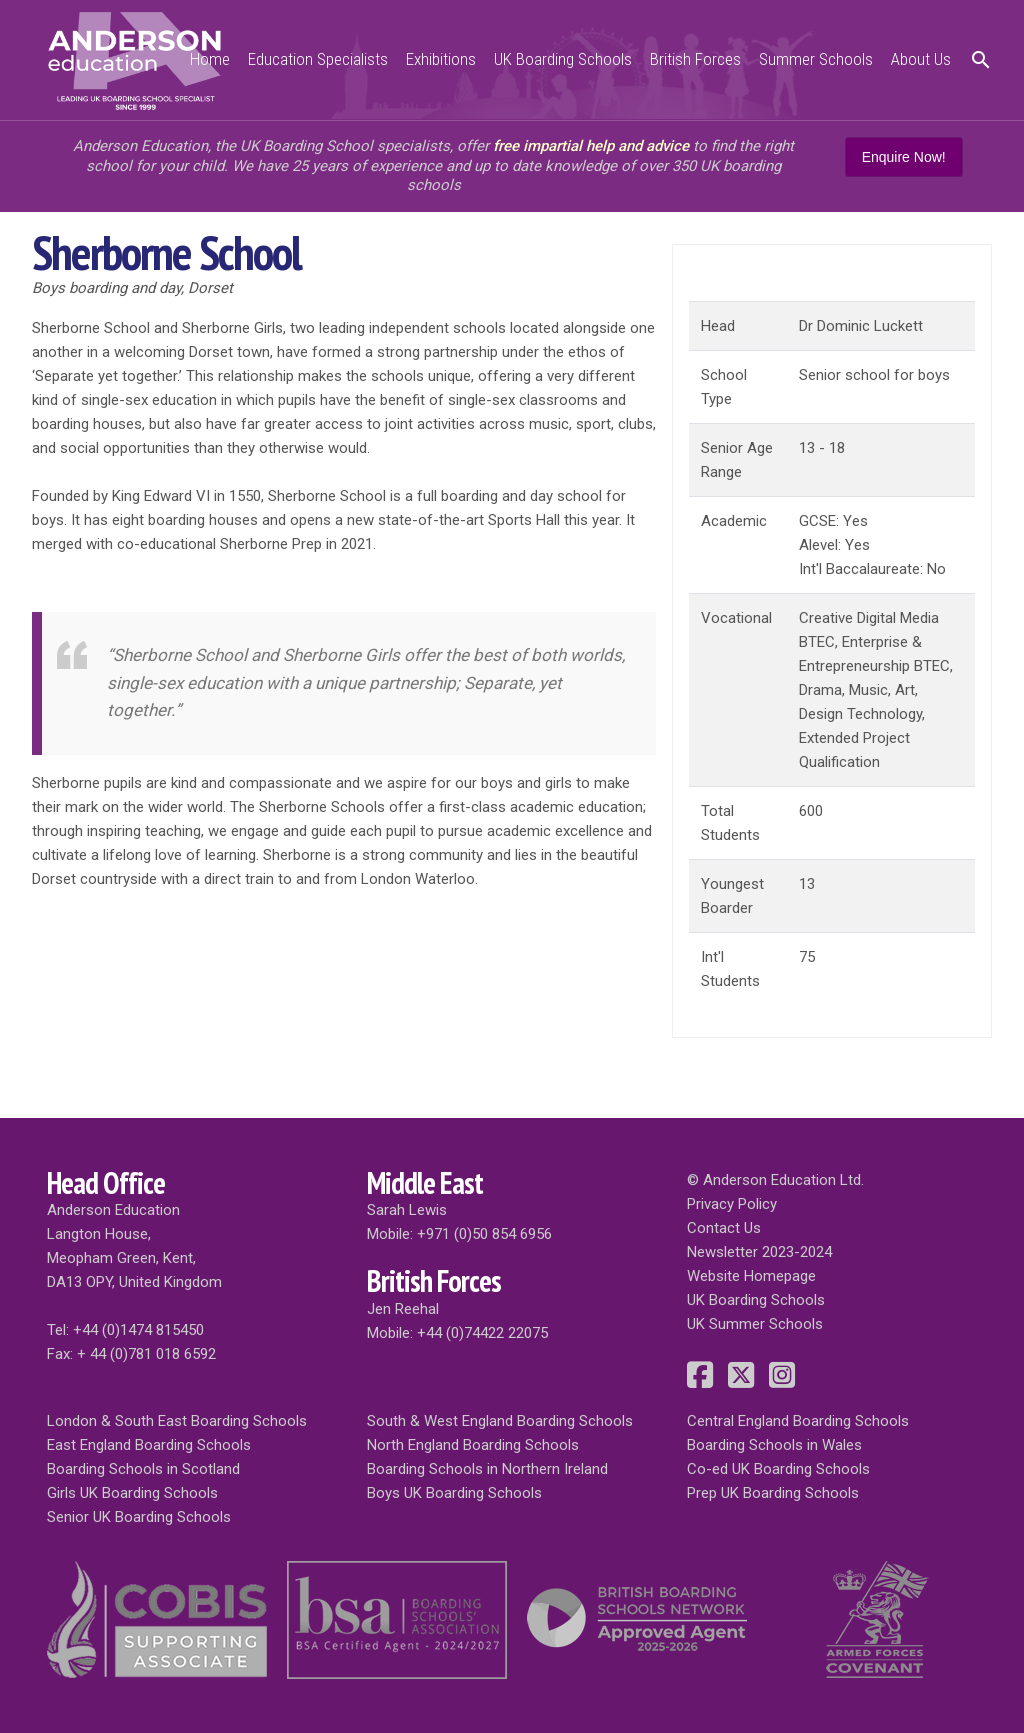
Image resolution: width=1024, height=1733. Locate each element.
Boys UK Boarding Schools (454, 1493)
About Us (921, 59)
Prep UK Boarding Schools (773, 1493)
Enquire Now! (904, 157)
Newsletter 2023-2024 (759, 1252)
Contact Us (724, 1228)
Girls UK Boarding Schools (132, 1493)
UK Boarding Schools (563, 59)
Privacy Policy (732, 1204)
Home (210, 59)
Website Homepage (751, 1276)
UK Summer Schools (755, 1324)
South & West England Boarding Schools (500, 1421)
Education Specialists (318, 59)
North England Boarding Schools (473, 1445)
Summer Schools (816, 59)
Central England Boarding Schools (798, 1421)
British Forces (695, 59)
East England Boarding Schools (149, 1445)
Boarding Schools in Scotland (143, 1469)
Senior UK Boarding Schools (139, 1517)
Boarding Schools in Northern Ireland (487, 1469)
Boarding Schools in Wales (774, 1445)
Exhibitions (441, 59)
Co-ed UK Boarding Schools (778, 1469)
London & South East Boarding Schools (177, 1421)
